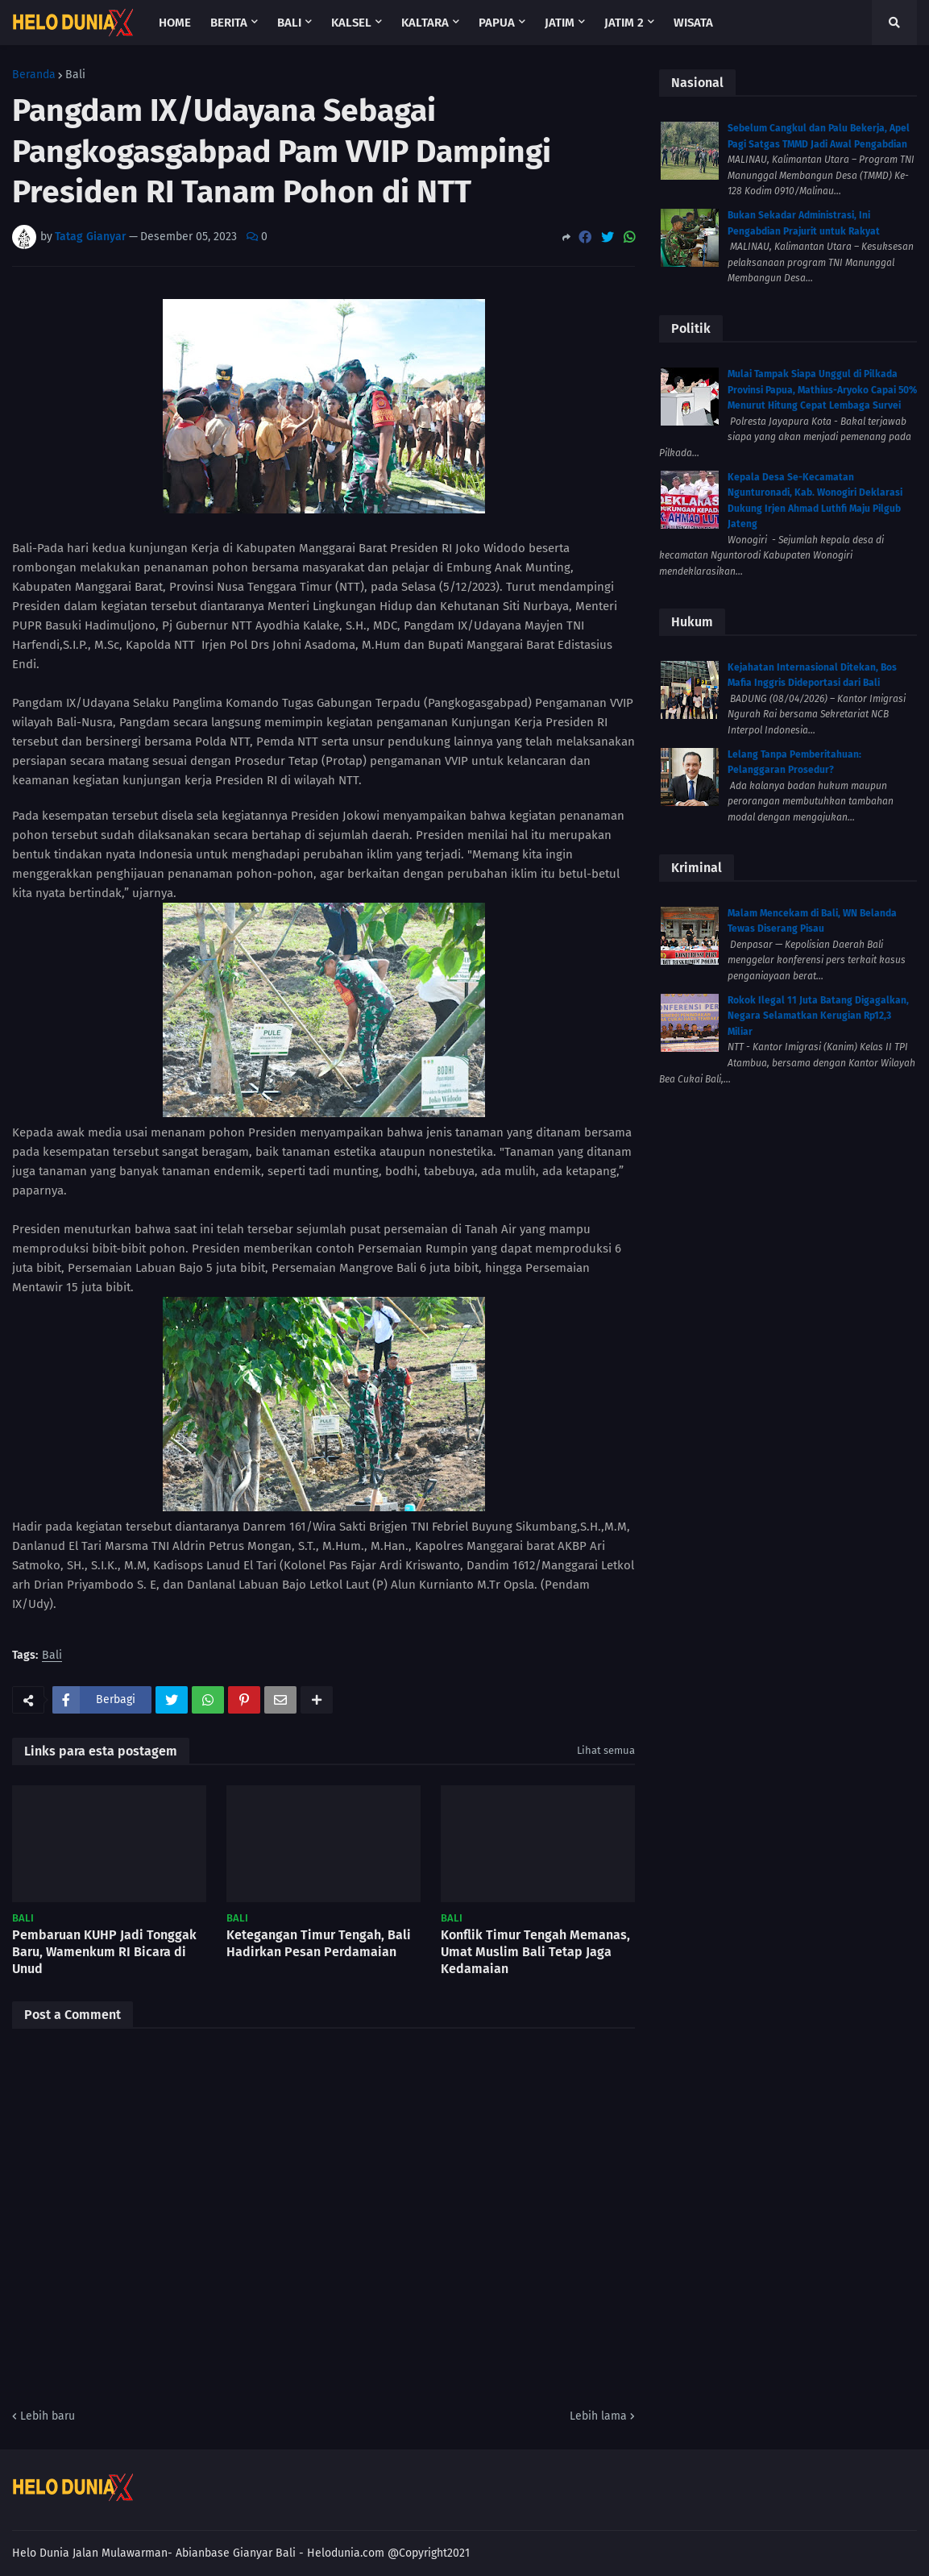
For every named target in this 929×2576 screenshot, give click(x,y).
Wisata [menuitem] (693, 22)
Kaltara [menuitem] (425, 22)
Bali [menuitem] (289, 22)
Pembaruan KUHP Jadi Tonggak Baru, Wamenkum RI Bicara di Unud (104, 1951)
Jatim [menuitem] (559, 22)
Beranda (34, 75)
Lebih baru (47, 2416)
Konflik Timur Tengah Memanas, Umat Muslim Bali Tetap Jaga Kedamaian (535, 1951)
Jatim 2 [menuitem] (624, 22)
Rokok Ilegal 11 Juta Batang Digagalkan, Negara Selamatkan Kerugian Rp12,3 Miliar (818, 1016)
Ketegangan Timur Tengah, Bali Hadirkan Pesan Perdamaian (318, 1943)
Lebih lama (598, 2416)
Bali (75, 75)
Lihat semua (606, 1750)
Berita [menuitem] (228, 22)
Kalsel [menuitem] (351, 22)
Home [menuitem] (175, 22)
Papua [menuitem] (497, 22)
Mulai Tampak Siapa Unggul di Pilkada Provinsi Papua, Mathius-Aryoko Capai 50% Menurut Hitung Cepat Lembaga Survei (822, 389)
